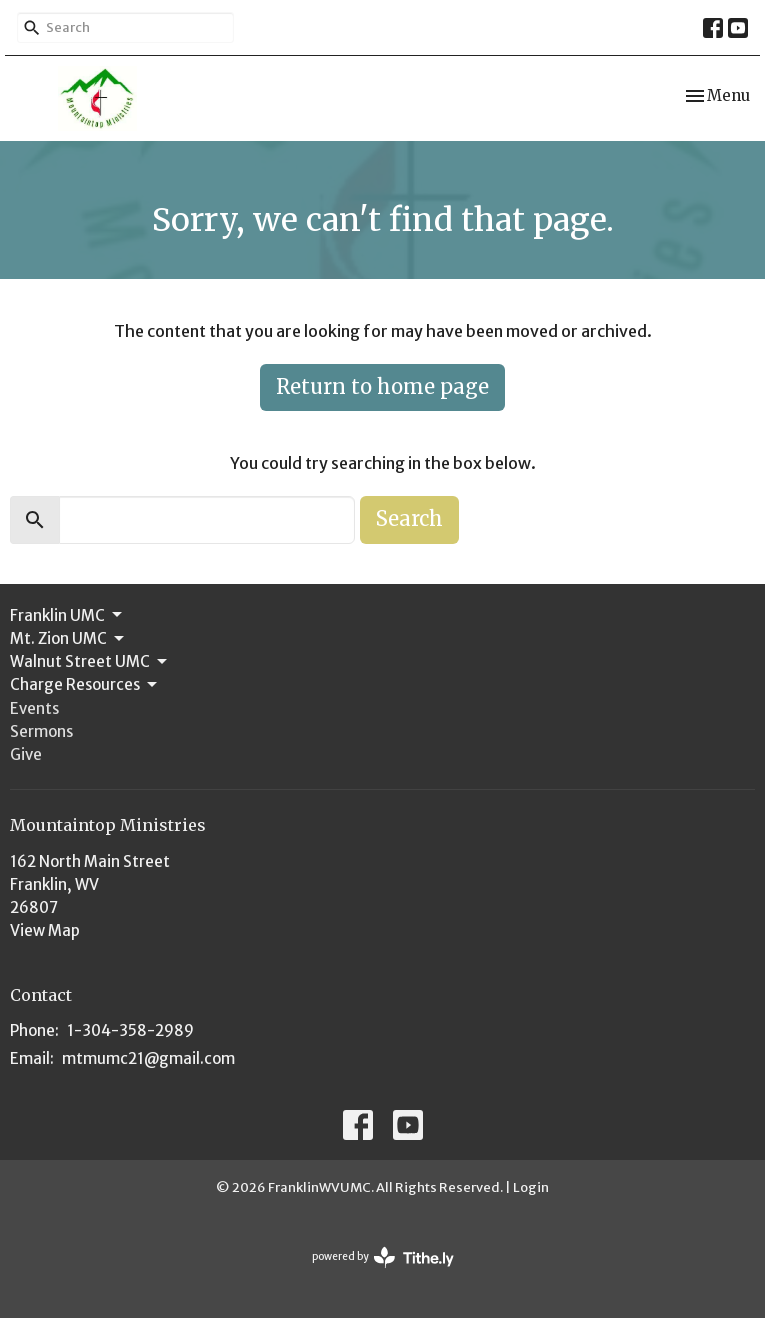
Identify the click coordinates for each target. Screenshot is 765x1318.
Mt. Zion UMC (68, 639)
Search (409, 518)
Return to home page (382, 386)
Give (26, 754)
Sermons (41, 731)
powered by (383, 1257)
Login (531, 1187)
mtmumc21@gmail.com (148, 1058)
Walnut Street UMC (90, 662)
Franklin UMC (67, 615)
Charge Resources (85, 685)
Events (34, 708)
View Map (45, 930)
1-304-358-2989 (130, 1030)
